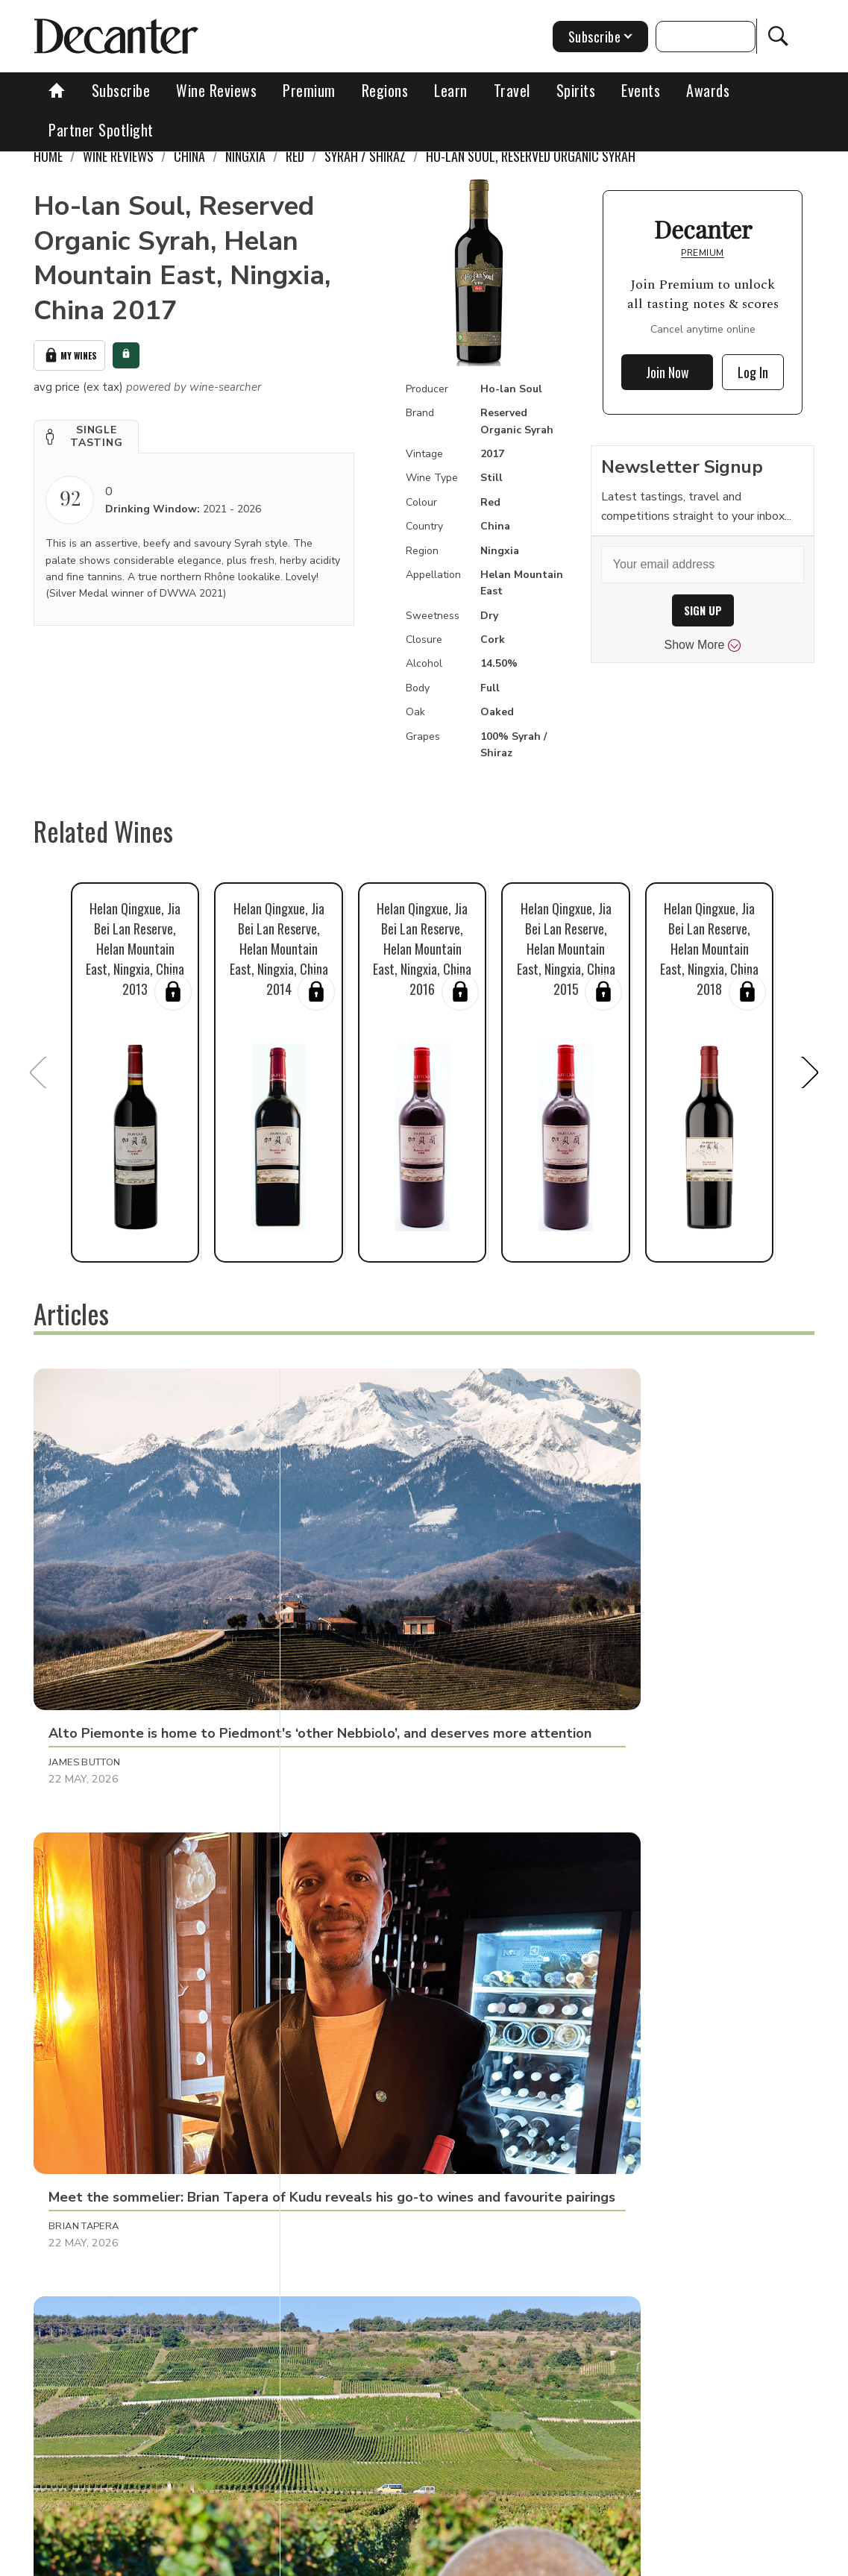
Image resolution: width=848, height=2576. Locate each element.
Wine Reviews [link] (118, 156)
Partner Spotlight (101, 130)
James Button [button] (84, 1588)
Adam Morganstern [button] (361, 1876)
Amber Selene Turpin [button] (619, 1876)
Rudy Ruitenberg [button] (609, 1588)
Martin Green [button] (85, 1876)
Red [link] (295, 156)
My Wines (69, 353)
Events (640, 90)
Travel (512, 90)
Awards (707, 90)
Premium (309, 90)
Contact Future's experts (307, 2559)
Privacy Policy (509, 2559)
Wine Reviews (216, 90)
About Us (205, 2559)
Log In (753, 372)
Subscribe (121, 90)
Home (48, 156)
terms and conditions (613, 2559)
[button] (86, 432)
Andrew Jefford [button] (351, 2166)
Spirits (576, 90)
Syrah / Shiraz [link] (365, 156)
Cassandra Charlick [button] (105, 2166)
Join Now (667, 372)
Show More (703, 645)
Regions (385, 90)
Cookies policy (421, 2559)
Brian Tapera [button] (342, 1588)
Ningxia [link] (245, 156)
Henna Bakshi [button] (600, 2166)
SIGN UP (703, 610)
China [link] (189, 156)
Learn (451, 90)
